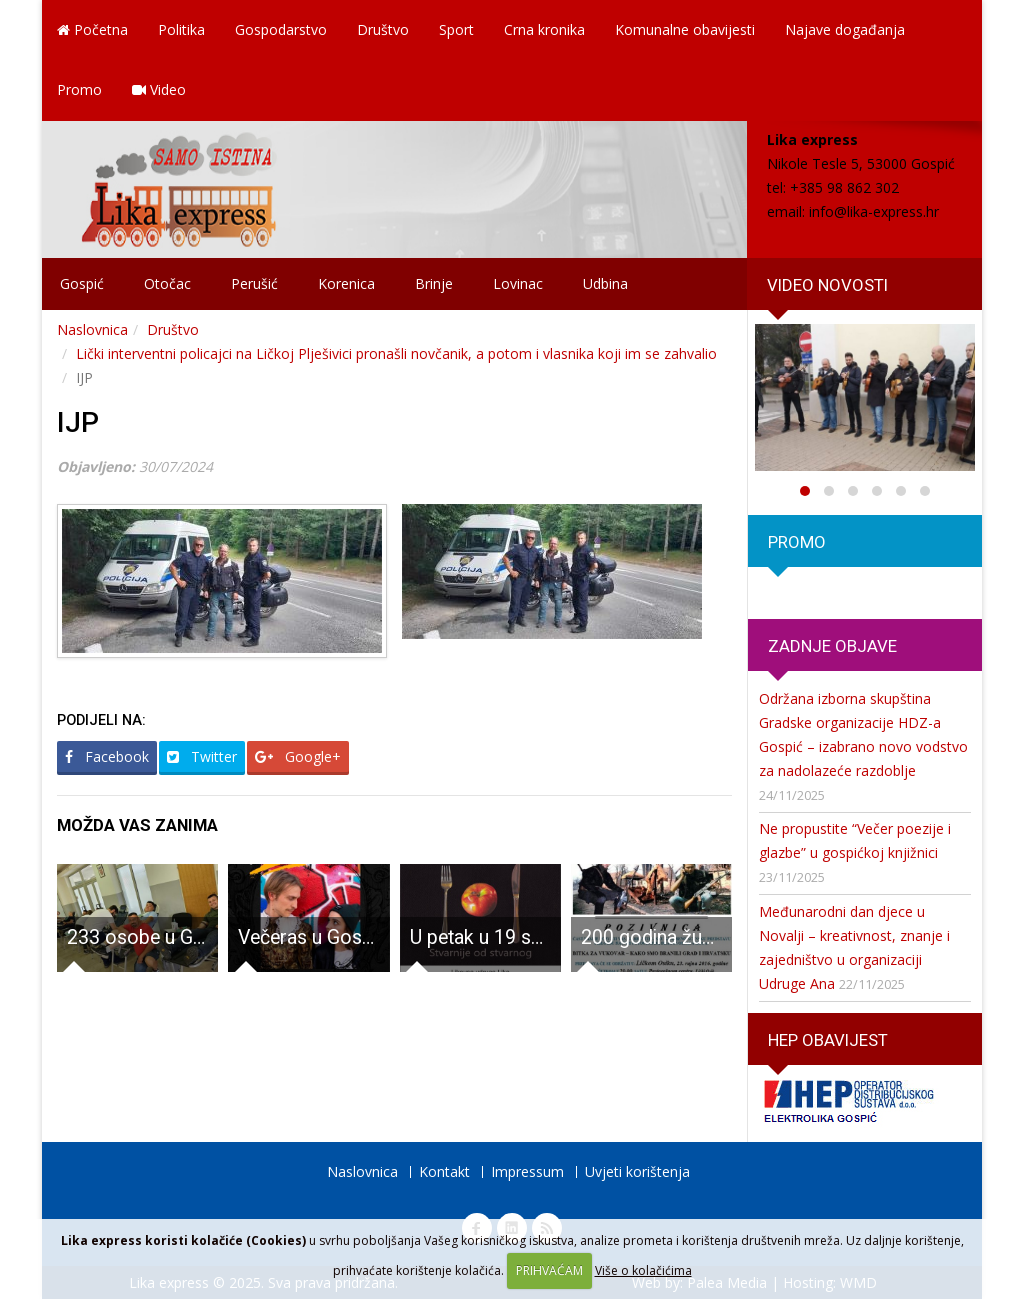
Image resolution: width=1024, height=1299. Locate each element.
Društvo (383, 29)
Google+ (298, 756)
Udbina (605, 283)
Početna (92, 29)
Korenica (346, 283)
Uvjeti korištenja (637, 1171)
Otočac (167, 283)
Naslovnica (92, 329)
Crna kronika (544, 29)
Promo (79, 89)
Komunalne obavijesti (685, 29)
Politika (181, 29)
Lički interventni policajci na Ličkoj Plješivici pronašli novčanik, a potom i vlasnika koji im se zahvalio (396, 353)
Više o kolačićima (643, 1270)
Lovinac (518, 283)
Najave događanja (845, 29)
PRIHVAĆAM (549, 1270)
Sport (456, 29)
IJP (78, 422)
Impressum (527, 1171)
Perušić (254, 283)
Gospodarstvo (281, 29)
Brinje (434, 283)
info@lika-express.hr (874, 211)
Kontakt (444, 1171)
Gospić (82, 283)
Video (159, 89)
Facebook (107, 756)
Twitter (202, 756)
